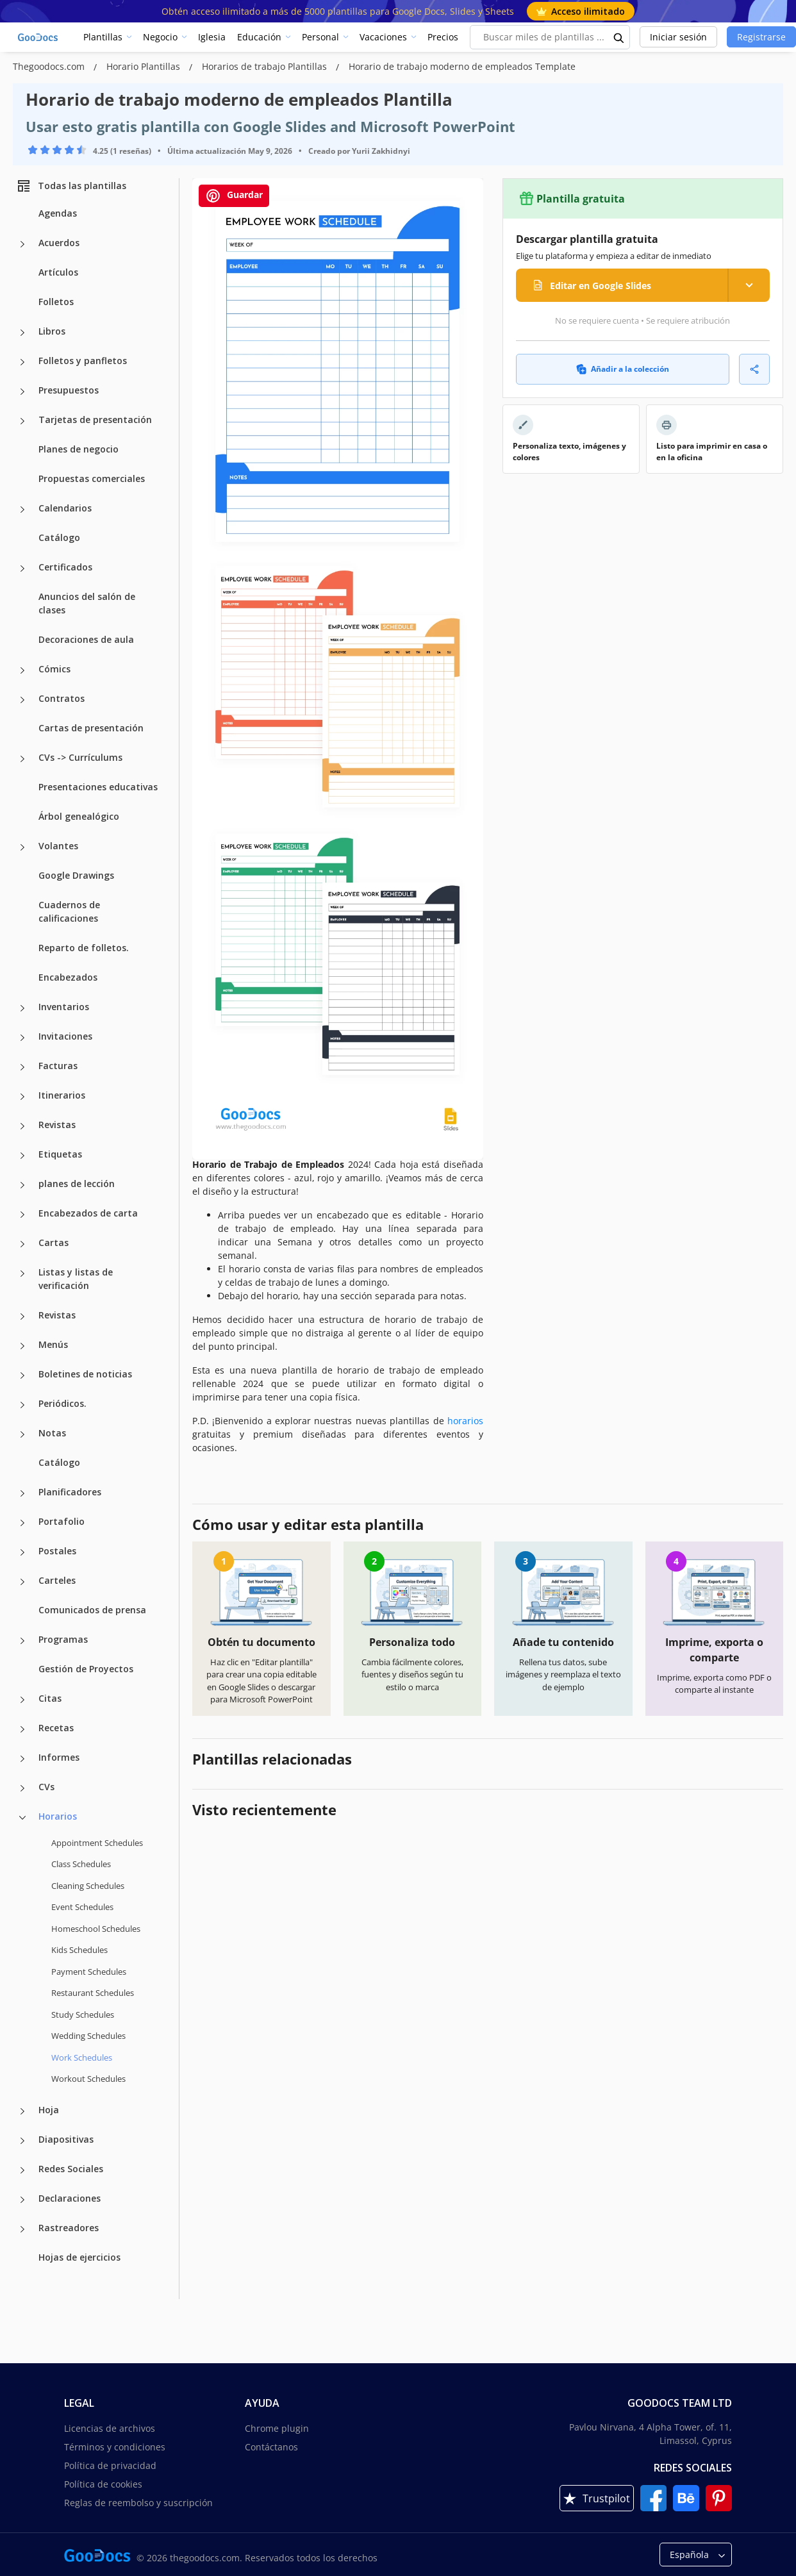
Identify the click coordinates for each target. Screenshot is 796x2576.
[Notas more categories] (22, 1434)
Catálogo (59, 537)
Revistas (57, 1124)
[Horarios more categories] (22, 1817)
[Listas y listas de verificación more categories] (22, 1273)
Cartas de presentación (91, 728)
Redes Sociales (70, 2169)
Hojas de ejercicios (79, 2257)
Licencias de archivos (109, 2428)
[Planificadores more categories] (22, 1493)
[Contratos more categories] (22, 700)
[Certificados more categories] (22, 568)
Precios (442, 37)
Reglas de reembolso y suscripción (138, 2503)
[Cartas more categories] (22, 1244)
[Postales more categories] (22, 1552)
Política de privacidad (110, 2465)
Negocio (160, 37)
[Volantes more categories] (22, 847)
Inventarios (63, 1007)
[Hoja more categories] (22, 2111)
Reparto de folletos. (83, 948)
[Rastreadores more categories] (22, 2229)
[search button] (619, 37)
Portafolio (61, 1521)
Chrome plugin (277, 2428)
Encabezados (67, 977)
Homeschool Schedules (95, 1928)
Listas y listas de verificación (75, 1279)
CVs (46, 1787)
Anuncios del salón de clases (86, 603)
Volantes (58, 846)
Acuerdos (58, 243)
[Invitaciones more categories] (22, 1037)
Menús (53, 1344)
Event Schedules (82, 1907)
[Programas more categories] (22, 1640)
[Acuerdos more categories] (22, 244)
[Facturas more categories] (22, 1067)
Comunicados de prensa (92, 1610)
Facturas (58, 1065)
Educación (259, 37)
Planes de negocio (78, 449)
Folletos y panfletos (82, 360)
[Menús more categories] (22, 1346)
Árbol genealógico (78, 816)
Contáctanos (271, 2447)
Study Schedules (82, 2014)
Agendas (57, 213)
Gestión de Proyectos (85, 1669)
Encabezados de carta (88, 1213)
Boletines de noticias (85, 1374)
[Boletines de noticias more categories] (22, 1375)
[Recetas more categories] (22, 1729)
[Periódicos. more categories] (22, 1405)
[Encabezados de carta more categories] (22, 1214)
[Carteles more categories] (22, 1581)
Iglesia (212, 37)
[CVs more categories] (22, 1788)
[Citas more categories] (22, 1699)
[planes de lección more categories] (22, 1185)
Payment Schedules (88, 1971)
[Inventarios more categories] (22, 1008)
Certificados (65, 567)
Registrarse (761, 37)
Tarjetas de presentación (95, 419)
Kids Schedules (79, 1950)
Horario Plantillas (144, 66)
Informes (58, 1757)
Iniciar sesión (678, 37)
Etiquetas (60, 1154)
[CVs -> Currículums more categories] (22, 759)
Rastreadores (68, 2228)
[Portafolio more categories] (22, 1523)
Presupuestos (68, 390)
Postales (57, 1551)
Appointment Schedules (97, 1843)
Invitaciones (65, 1036)
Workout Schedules (88, 2078)
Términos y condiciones (114, 2447)
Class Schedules (81, 1864)
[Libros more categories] (22, 332)
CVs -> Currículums (80, 757)
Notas (52, 1433)
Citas (50, 1698)
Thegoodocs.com (50, 66)
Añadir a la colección (622, 368)
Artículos (58, 272)
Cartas (53, 1242)
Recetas (56, 1728)
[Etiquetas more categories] (22, 1155)
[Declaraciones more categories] (22, 2199)
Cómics (54, 669)
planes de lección (76, 1183)
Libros (51, 331)
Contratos (61, 698)
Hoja (48, 2110)
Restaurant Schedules (92, 1992)
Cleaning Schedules (87, 1885)
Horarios (57, 1816)
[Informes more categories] (22, 1758)
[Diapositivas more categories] (22, 2140)
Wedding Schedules (88, 2035)
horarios (465, 1421)
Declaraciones (69, 2198)
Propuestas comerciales (91, 478)
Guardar (234, 196)
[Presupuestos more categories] (22, 391)
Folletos (56, 301)
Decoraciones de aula (86, 639)
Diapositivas (66, 2139)
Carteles (57, 1580)
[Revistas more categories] (22, 1126)
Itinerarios (61, 1095)
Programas (63, 1639)
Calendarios (65, 508)
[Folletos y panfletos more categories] (22, 362)
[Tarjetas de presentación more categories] (22, 421)
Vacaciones (383, 37)
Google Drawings (76, 875)
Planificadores (69, 1492)
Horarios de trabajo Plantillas (265, 66)
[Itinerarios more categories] (22, 1096)
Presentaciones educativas (98, 787)
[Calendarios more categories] (22, 509)
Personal (320, 37)
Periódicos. (62, 1403)
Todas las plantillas (71, 186)
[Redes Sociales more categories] (22, 2170)
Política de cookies (103, 2484)
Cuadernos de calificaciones (69, 911)
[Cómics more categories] (22, 670)
